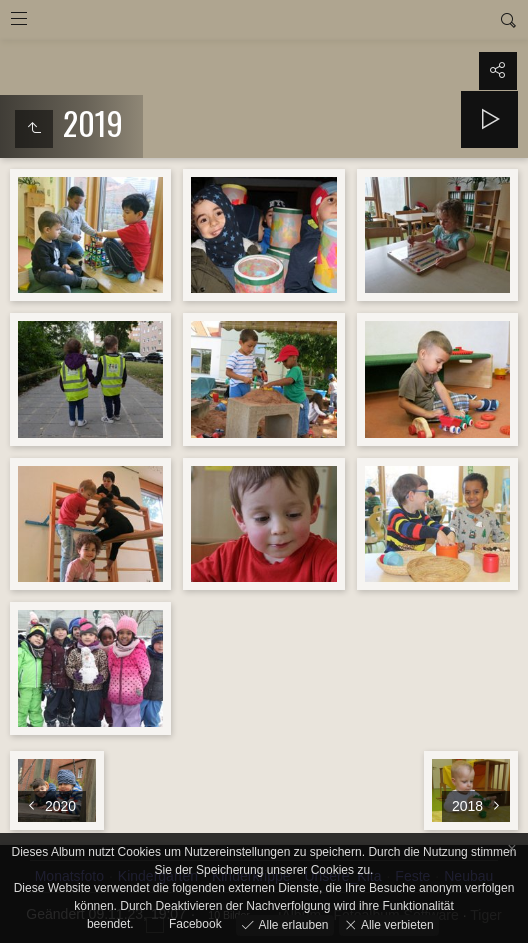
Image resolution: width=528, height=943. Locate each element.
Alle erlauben (291, 924)
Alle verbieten (396, 924)
